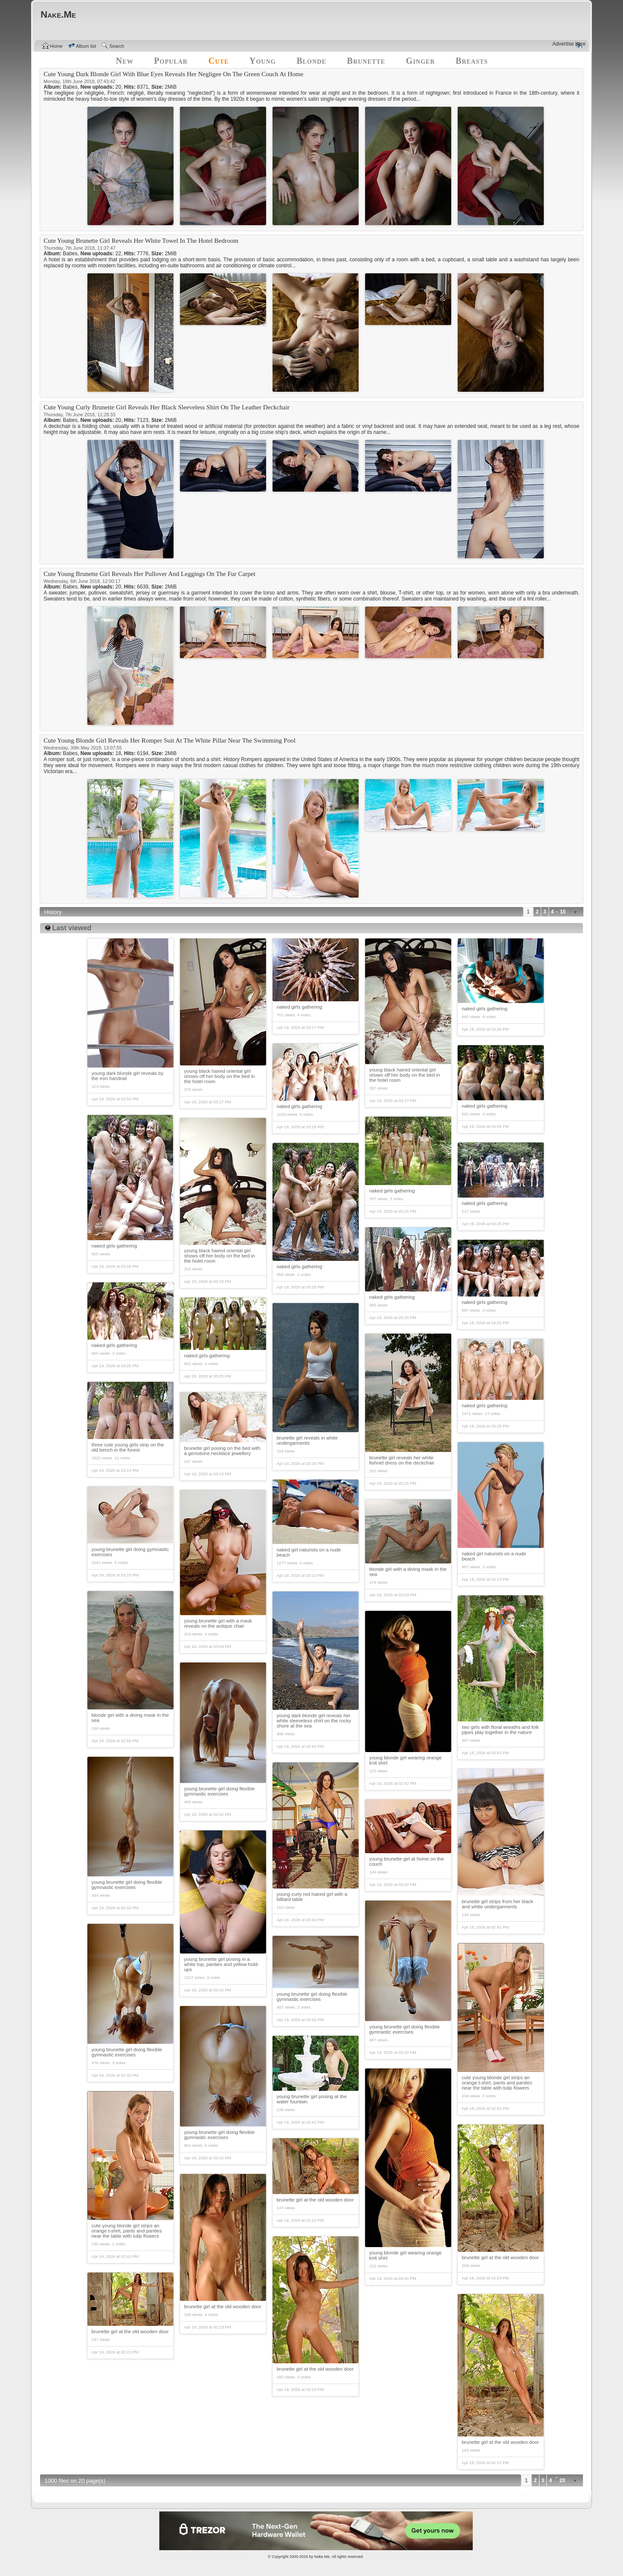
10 (562, 912)
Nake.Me (322, 2556)
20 (562, 2480)
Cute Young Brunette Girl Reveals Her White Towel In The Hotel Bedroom (140, 240)
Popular (171, 60)
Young (262, 60)
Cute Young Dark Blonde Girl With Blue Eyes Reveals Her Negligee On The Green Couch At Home (173, 74)
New (124, 60)
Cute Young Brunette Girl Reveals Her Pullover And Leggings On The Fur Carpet (149, 573)
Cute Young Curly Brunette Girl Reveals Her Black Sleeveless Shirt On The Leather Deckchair (166, 407)
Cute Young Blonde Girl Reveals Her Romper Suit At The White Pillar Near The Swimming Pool (169, 740)
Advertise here (569, 44)
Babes (70, 87)
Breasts (472, 60)
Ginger (420, 60)
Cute (218, 60)
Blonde (311, 60)
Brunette (366, 60)
